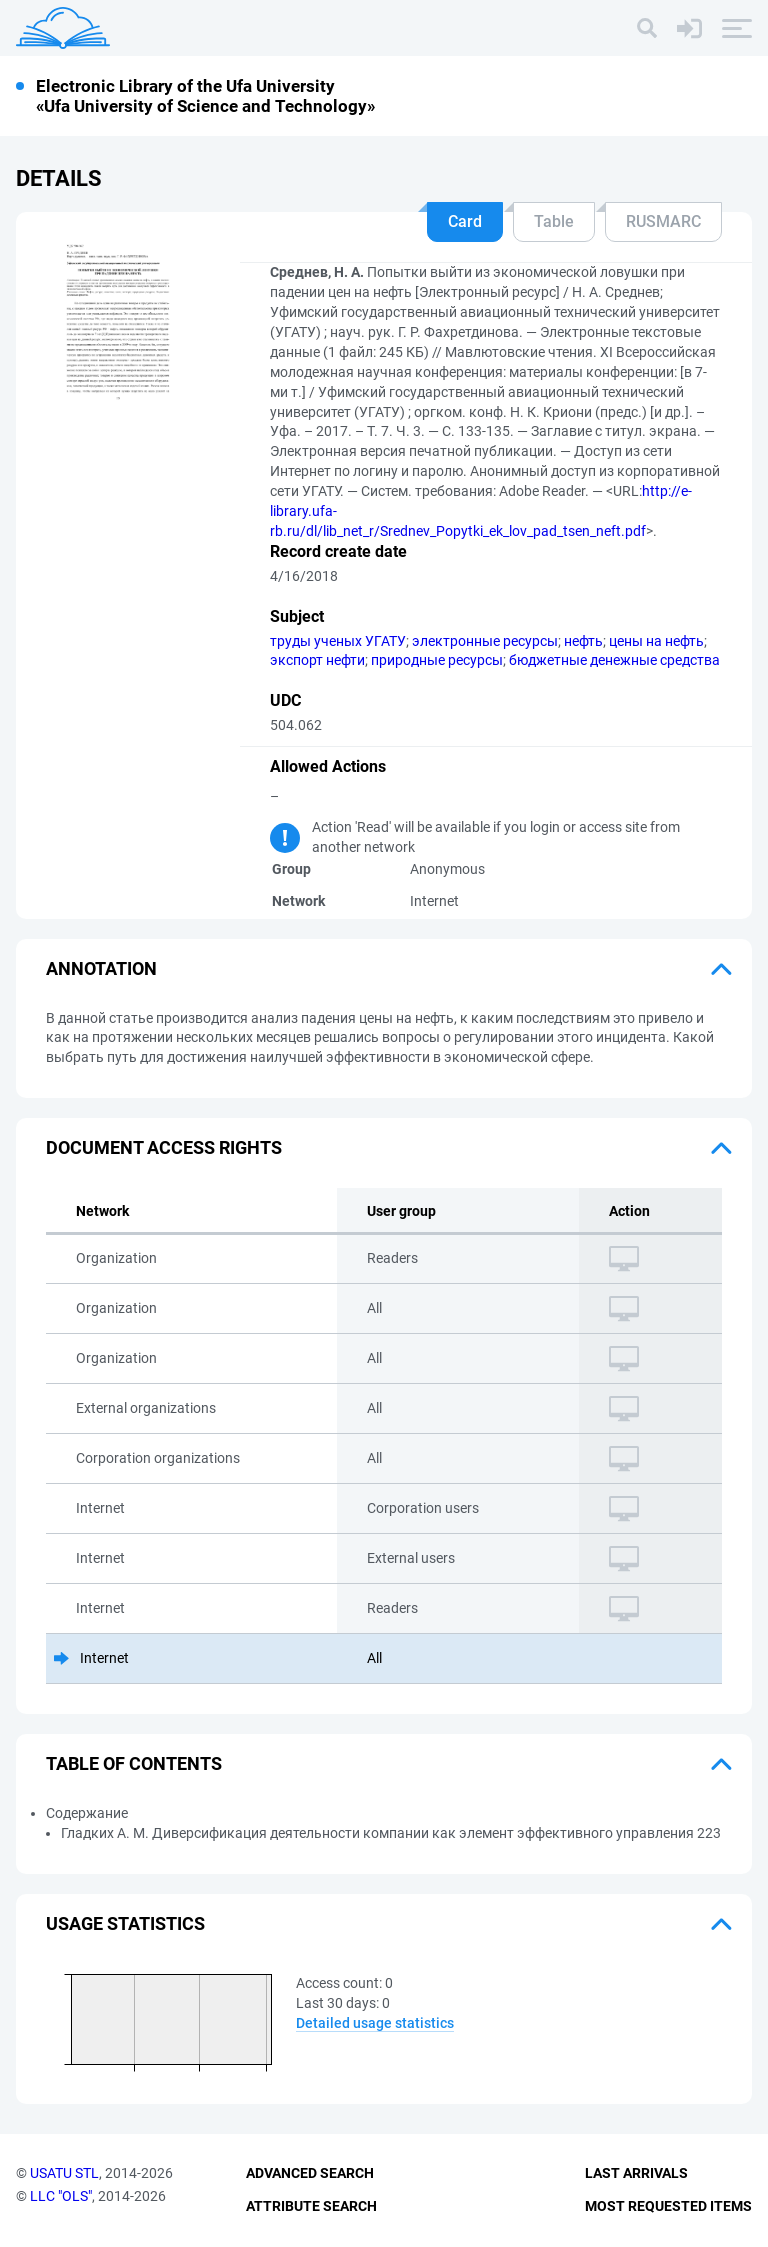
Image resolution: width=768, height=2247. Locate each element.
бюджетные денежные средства (614, 660)
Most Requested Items (668, 2206)
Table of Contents (134, 1763)
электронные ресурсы (485, 641)
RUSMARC (663, 221)
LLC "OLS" (61, 2196)
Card (465, 221)
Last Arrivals (636, 2173)
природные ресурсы (437, 660)
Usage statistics (125, 1923)
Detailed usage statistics (375, 2023)
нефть (583, 641)
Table (554, 221)
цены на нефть (656, 641)
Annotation (101, 968)
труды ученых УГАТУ (338, 641)
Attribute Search (311, 2206)
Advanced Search (310, 2173)
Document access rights (164, 1147)
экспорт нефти (317, 660)
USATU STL (64, 2173)
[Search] (647, 28)
